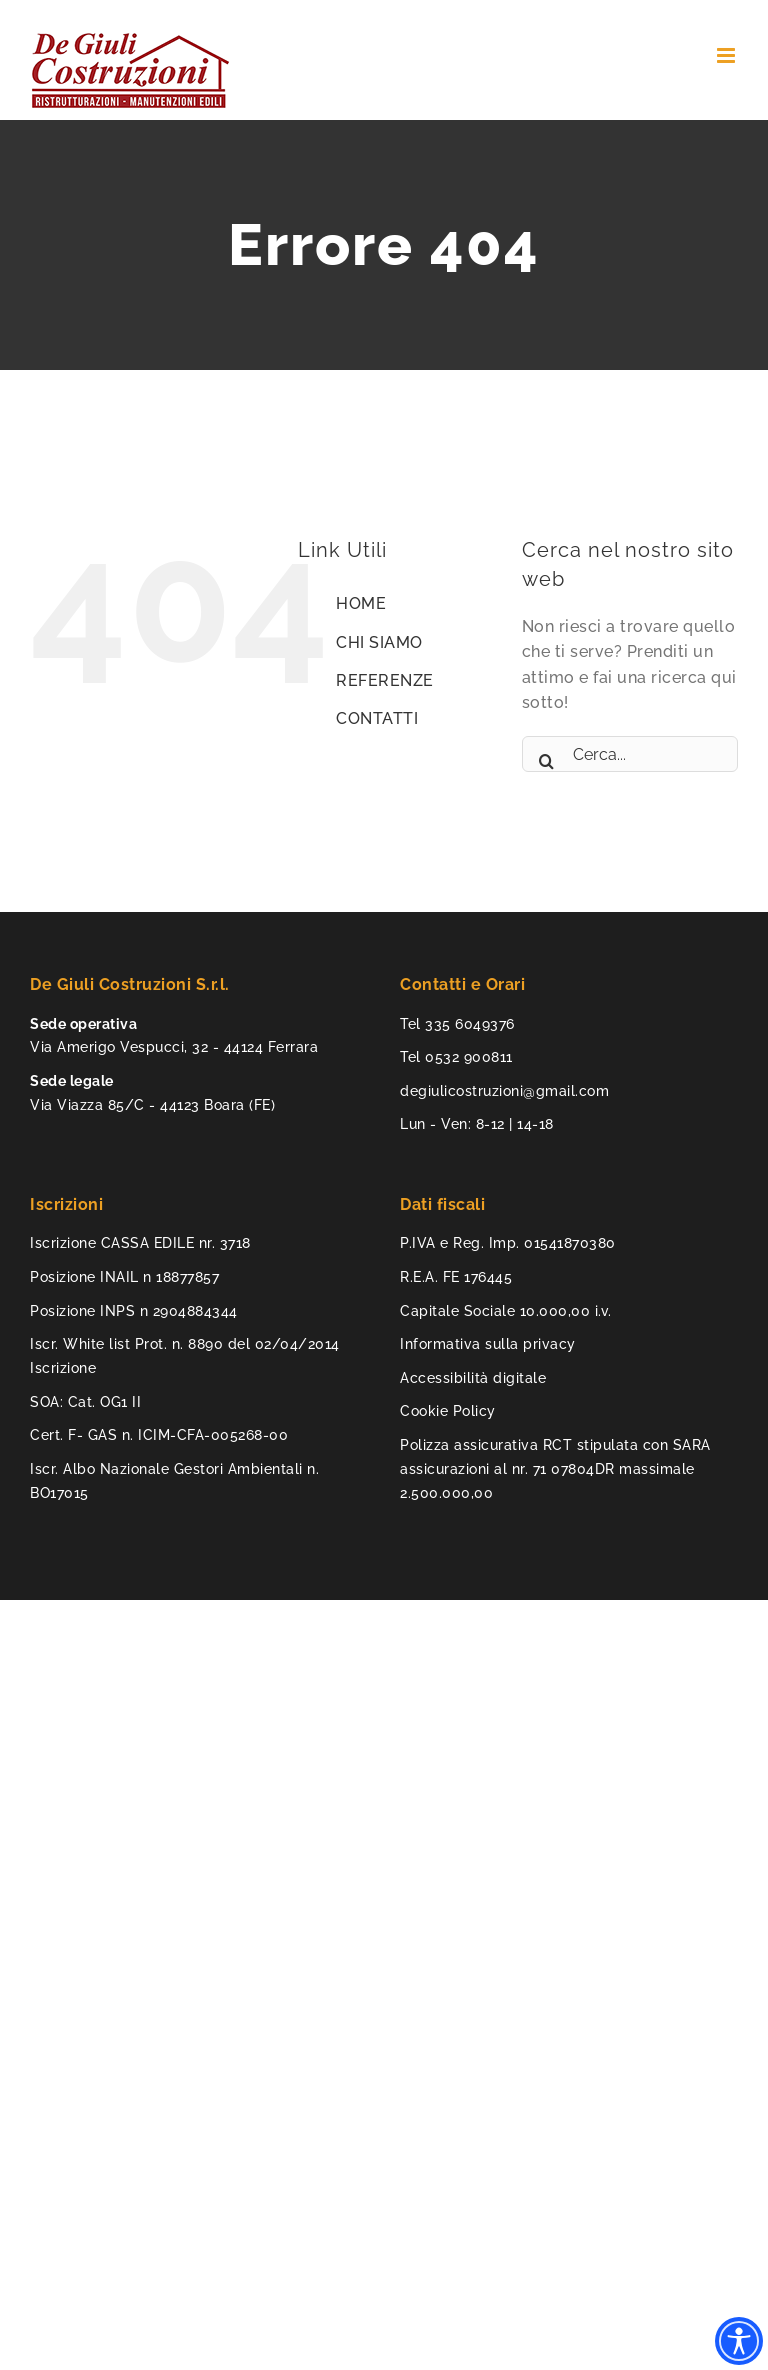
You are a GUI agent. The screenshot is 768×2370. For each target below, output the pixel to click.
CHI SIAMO (379, 642)
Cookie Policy (448, 1411)
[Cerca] (547, 754)
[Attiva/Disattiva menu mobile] (728, 55)
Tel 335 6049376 (457, 1024)
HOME (361, 603)
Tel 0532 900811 (456, 1057)
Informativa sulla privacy (488, 1344)
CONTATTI (377, 718)
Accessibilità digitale (473, 1378)
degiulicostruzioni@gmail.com (504, 1091)
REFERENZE (385, 680)
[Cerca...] (630, 754)
